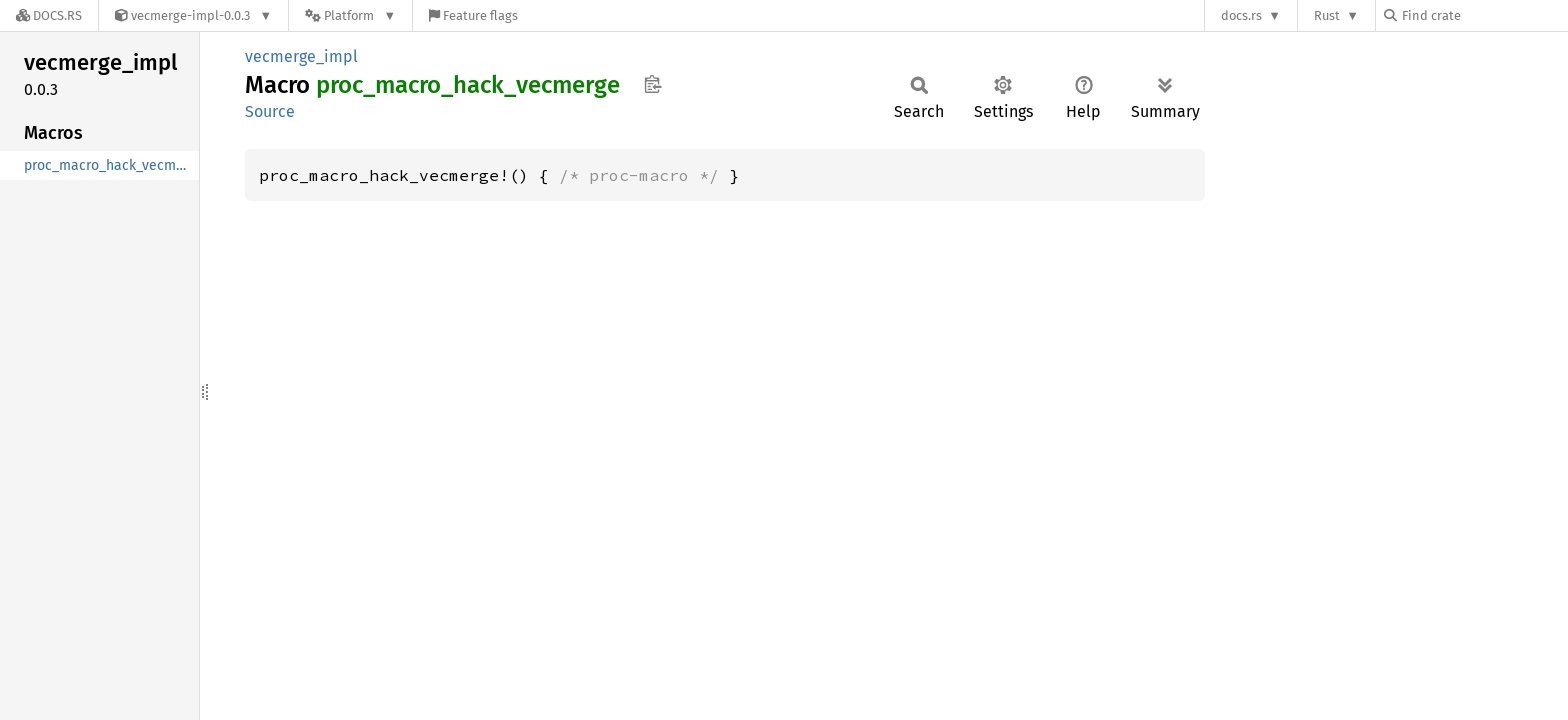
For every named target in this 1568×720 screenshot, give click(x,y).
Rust (1327, 15)
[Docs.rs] (49, 15)
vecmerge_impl (301, 56)
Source (270, 111)
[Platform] (350, 15)
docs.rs (1241, 15)
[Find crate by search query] (1484, 15)
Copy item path (652, 84)
